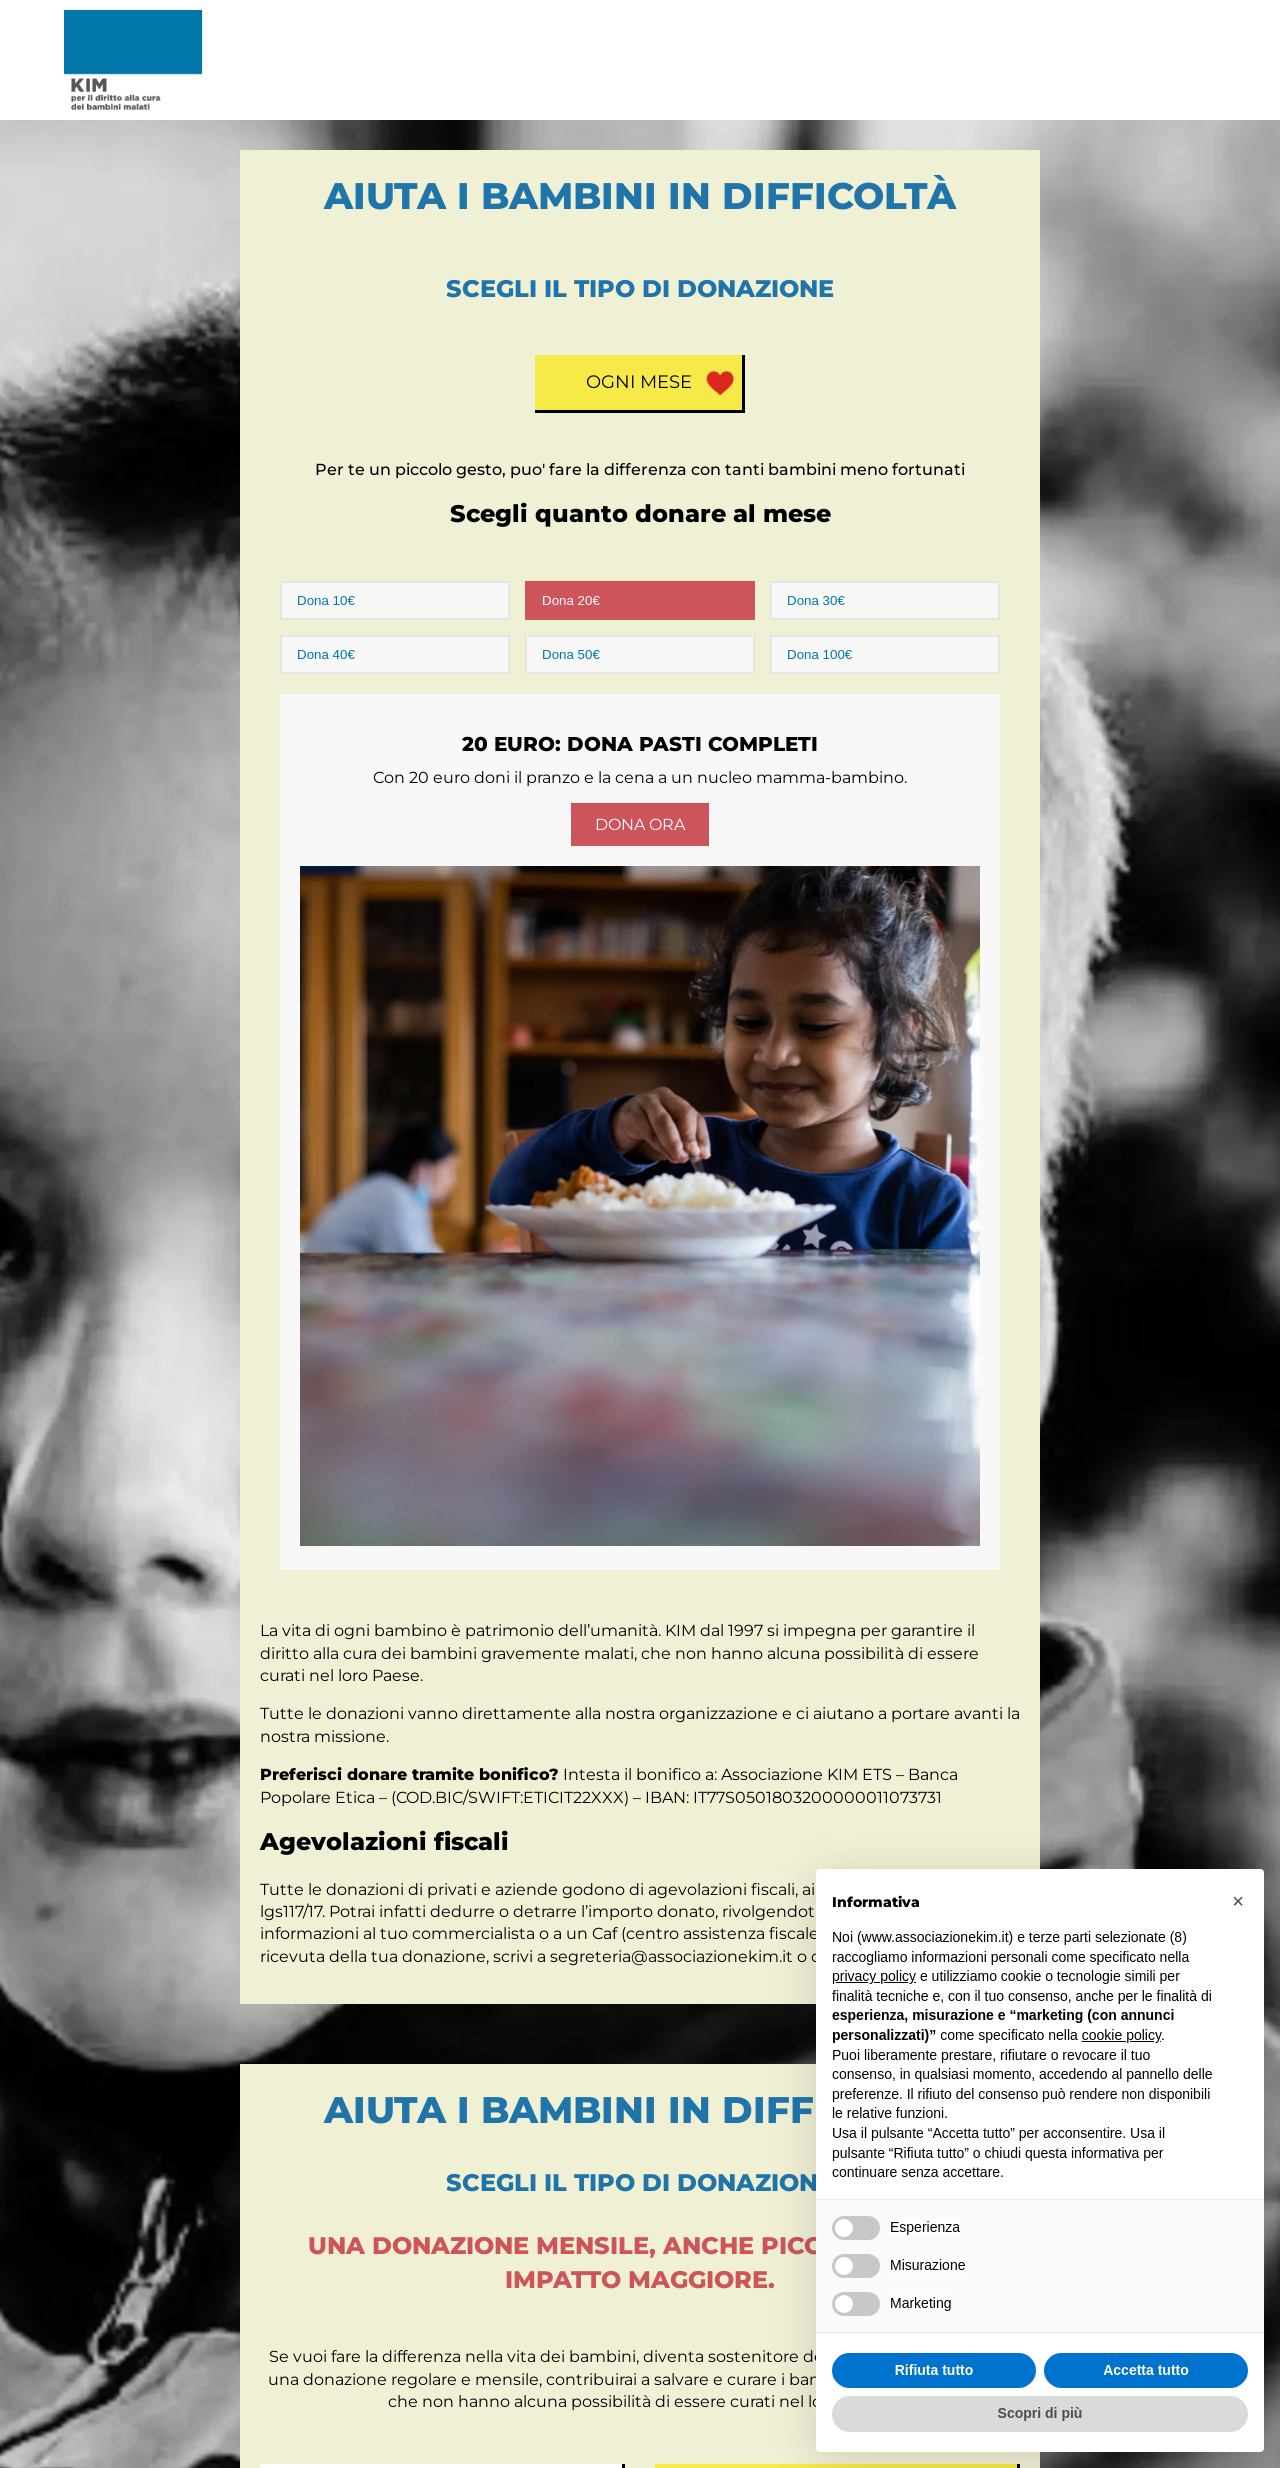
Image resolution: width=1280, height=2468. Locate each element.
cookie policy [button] (1121, 2035)
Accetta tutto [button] (1146, 2370)
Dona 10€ (326, 600)
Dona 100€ (819, 654)
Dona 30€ (816, 600)
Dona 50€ (571, 654)
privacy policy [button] (874, 1976)
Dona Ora (640, 824)
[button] (1238, 1901)
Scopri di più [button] (1040, 2413)
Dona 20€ (571, 600)
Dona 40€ (326, 654)
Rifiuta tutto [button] (934, 2370)
